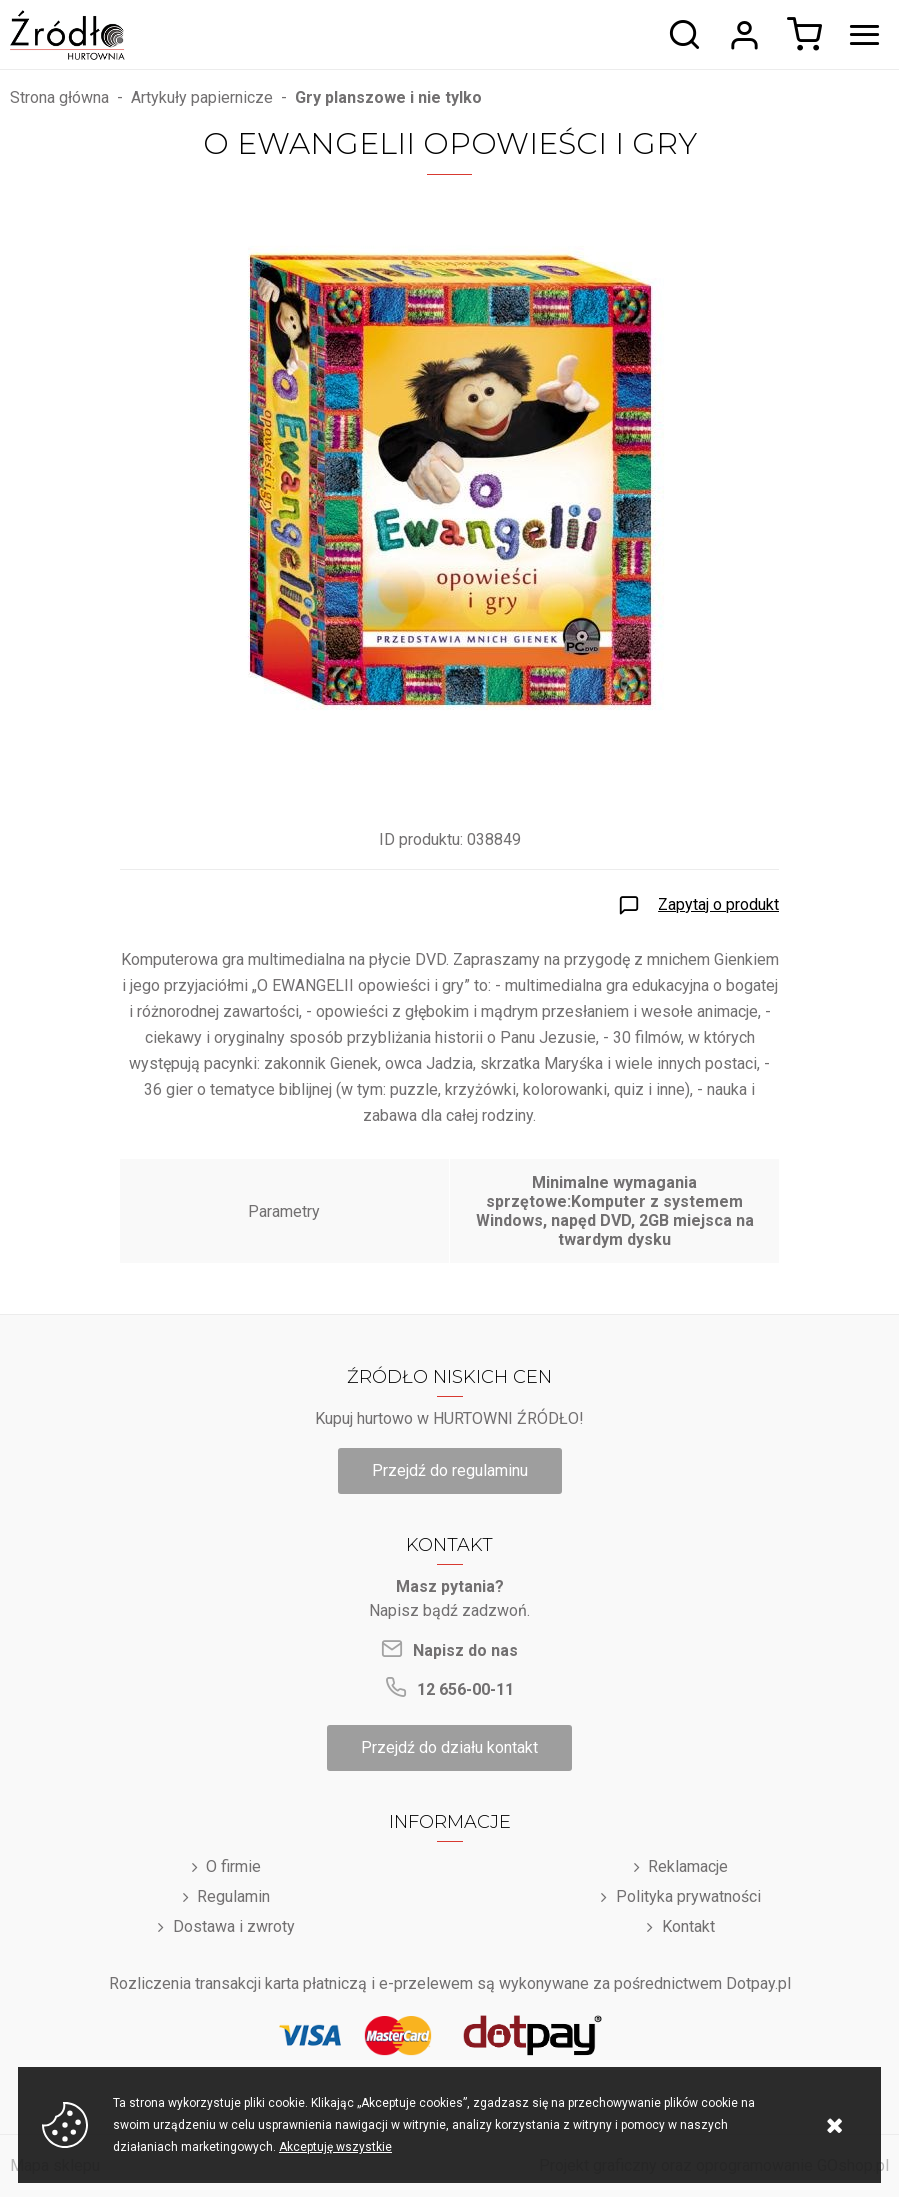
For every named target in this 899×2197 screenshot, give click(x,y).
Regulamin (233, 1896)
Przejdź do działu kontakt (449, 1747)
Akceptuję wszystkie (335, 2147)
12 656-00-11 (465, 1689)
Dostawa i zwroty (234, 1926)
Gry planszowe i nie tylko (388, 97)
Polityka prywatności (688, 1896)
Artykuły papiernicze (202, 97)
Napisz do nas (465, 1650)
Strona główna (59, 97)
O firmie (233, 1866)
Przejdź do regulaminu (450, 1470)
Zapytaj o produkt (718, 904)
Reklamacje (688, 1866)
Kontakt (688, 1926)
